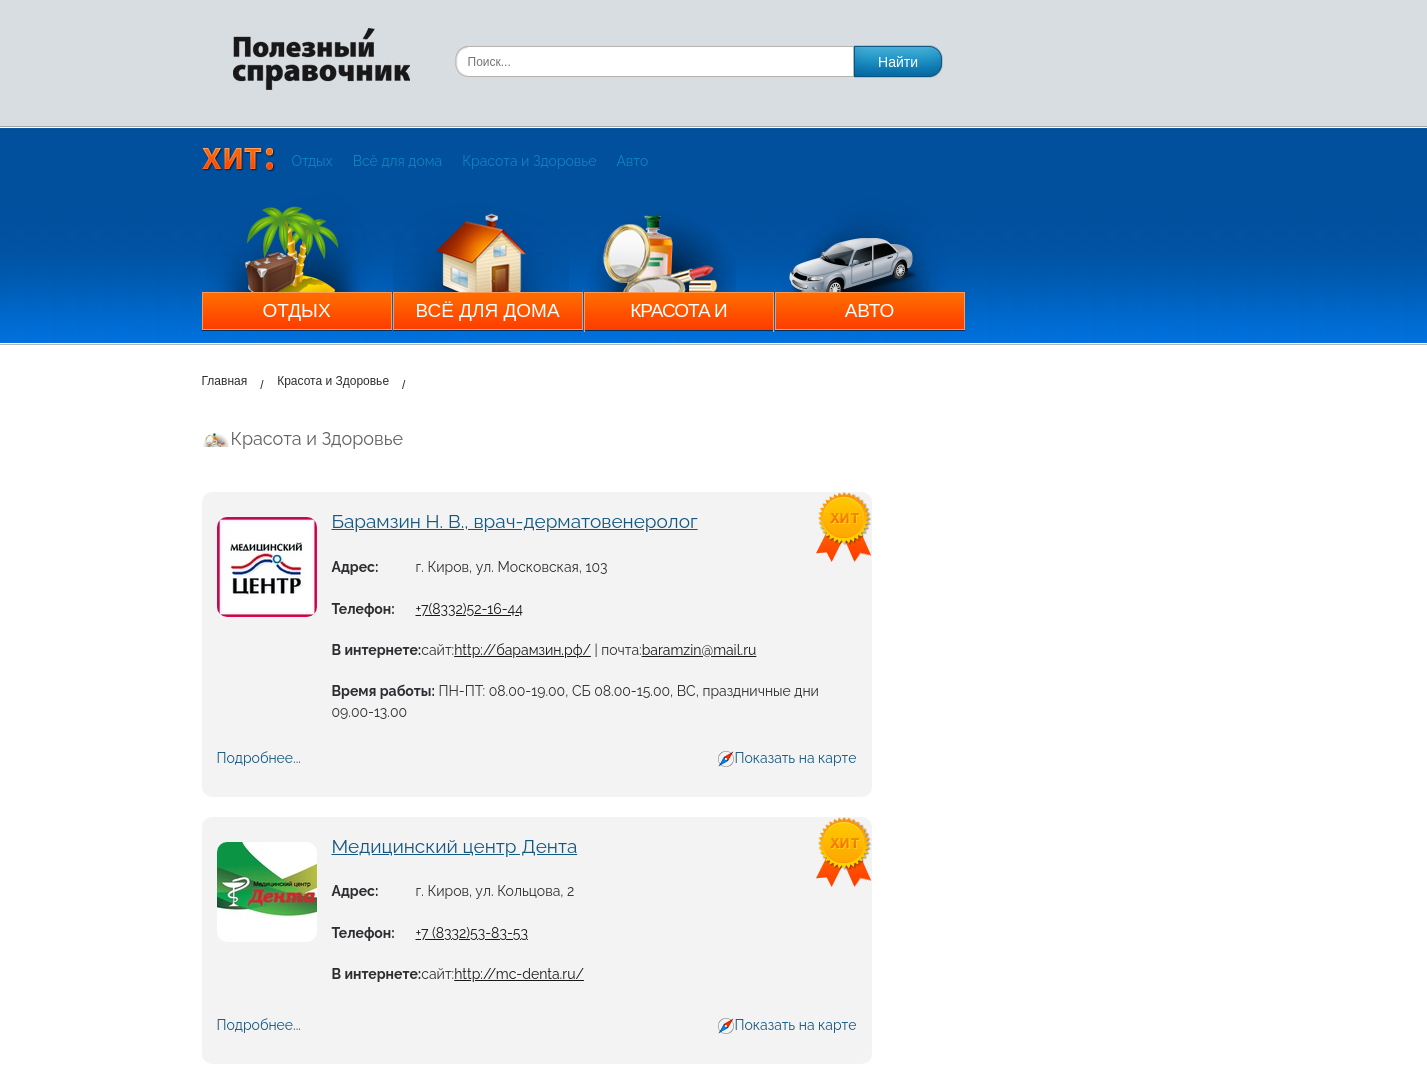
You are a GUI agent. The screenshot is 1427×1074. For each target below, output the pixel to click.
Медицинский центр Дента (455, 846)
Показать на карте (795, 758)
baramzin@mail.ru (699, 650)
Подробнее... (259, 758)
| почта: (616, 650)
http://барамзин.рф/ (522, 650)
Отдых (312, 161)
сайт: (437, 650)
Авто (632, 161)
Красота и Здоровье (529, 161)
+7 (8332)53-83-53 (472, 933)
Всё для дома (398, 161)
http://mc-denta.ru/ (519, 974)
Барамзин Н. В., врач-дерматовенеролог (515, 521)
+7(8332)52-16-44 (469, 609)
